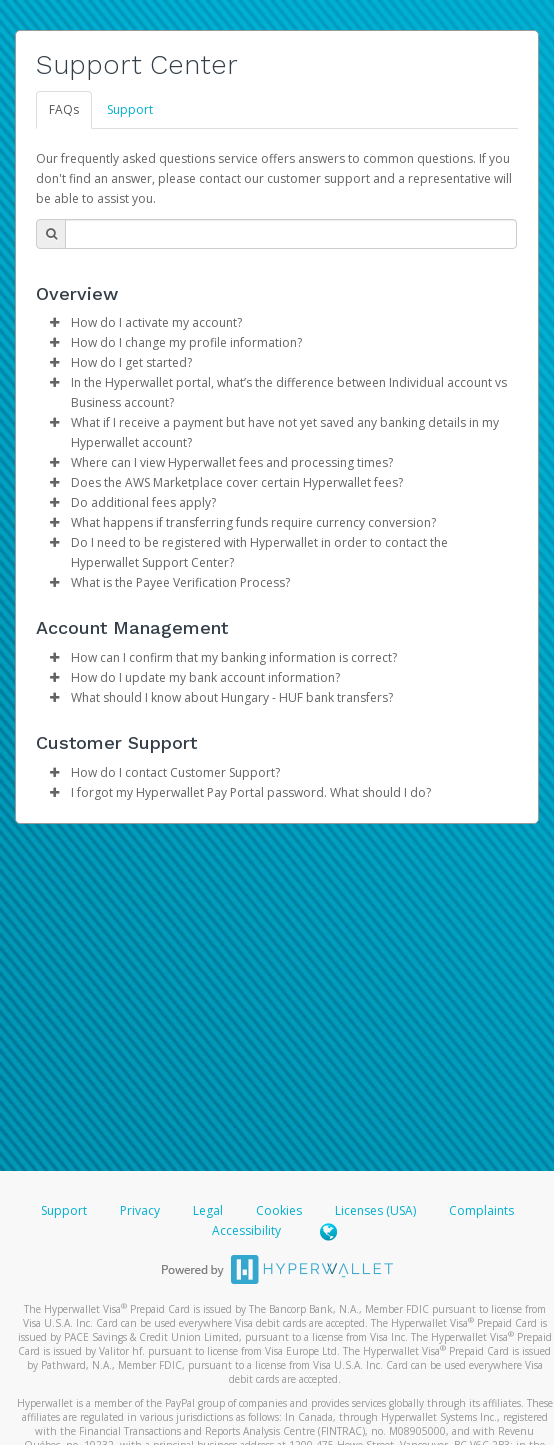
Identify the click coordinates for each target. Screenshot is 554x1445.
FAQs (64, 109)
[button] (54, 323)
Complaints (481, 1210)
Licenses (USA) (377, 1210)
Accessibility (246, 1230)
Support (130, 109)
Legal (208, 1210)
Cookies (279, 1210)
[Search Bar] (291, 234)
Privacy (140, 1210)
